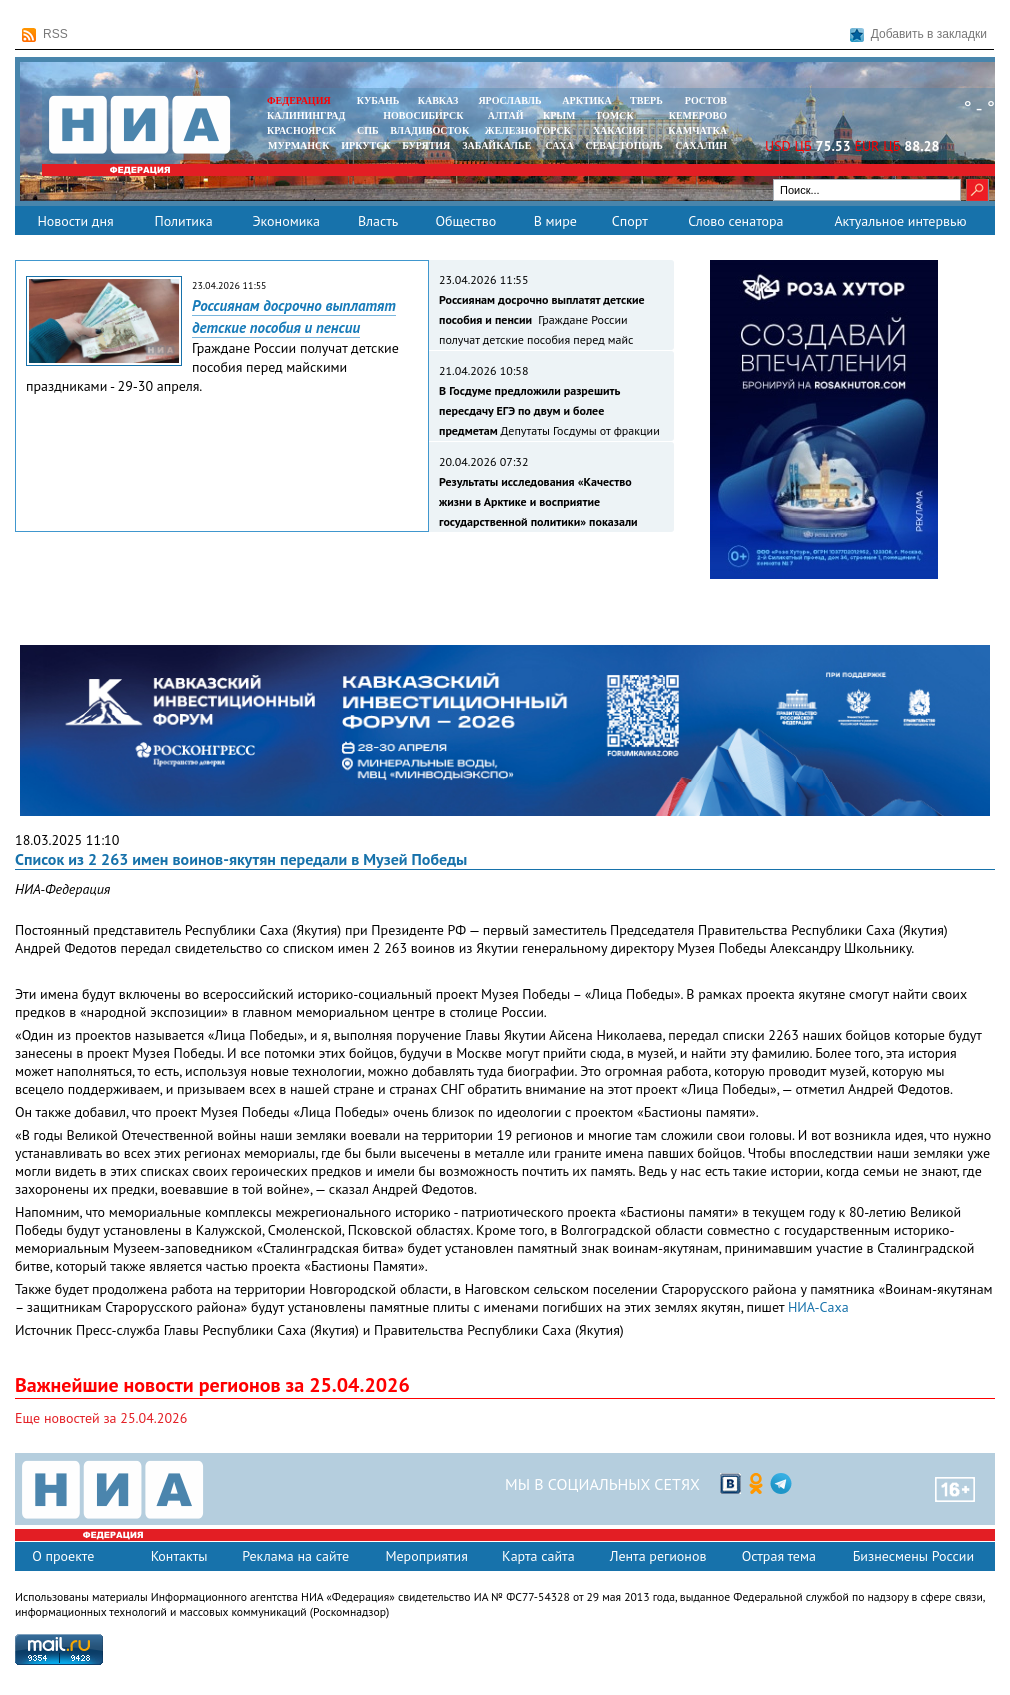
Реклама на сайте (295, 1556)
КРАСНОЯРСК (301, 130)
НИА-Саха (818, 1307)
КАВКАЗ (438, 100)
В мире (555, 221)
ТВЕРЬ (646, 100)
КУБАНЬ (378, 100)
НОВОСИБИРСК (423, 115)
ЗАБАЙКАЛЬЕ (498, 145)
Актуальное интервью (900, 221)
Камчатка (696, 130)
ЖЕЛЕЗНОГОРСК (528, 130)
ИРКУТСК (365, 145)
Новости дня (75, 221)
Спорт (630, 221)
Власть (378, 221)
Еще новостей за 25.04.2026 (101, 1418)
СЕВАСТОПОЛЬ (623, 145)
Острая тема (779, 1556)
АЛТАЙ (506, 115)
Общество (465, 221)
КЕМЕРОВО (698, 115)
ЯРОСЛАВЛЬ (509, 100)
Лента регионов (658, 1556)
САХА (559, 145)
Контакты (179, 1556)
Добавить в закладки (918, 34)
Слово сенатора (735, 221)
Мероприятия (426, 1556)
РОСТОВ (706, 100)
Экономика (286, 221)
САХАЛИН (701, 145)
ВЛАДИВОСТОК (429, 130)
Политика (183, 221)
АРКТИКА (587, 100)
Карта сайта (538, 1556)
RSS (45, 34)
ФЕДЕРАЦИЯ (299, 100)
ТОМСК (617, 115)
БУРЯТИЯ (426, 145)
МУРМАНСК (299, 145)
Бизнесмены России (913, 1556)
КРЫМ (559, 115)
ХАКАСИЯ (616, 130)
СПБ (368, 130)
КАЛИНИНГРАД (306, 115)
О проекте (63, 1556)
